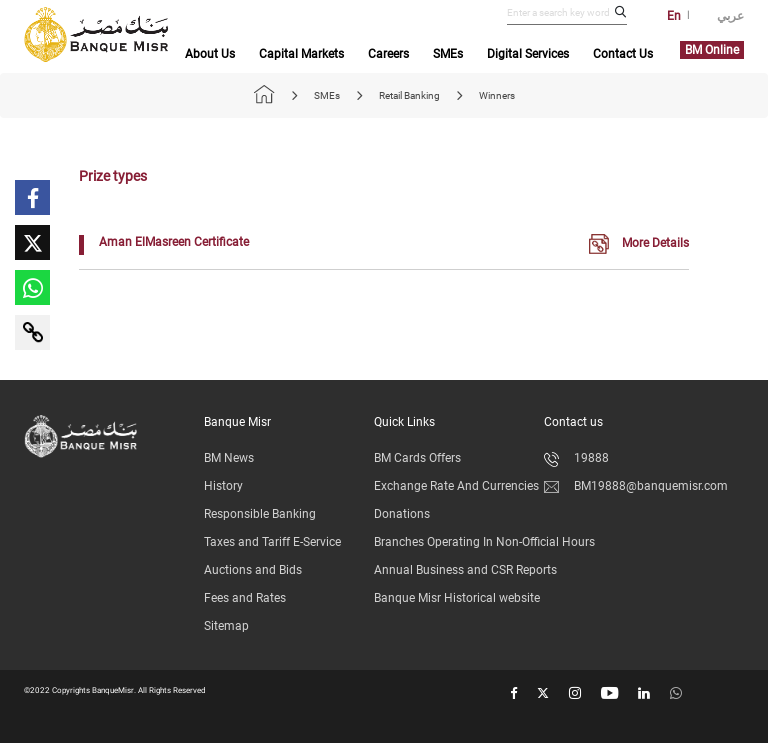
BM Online (712, 50)
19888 (576, 458)
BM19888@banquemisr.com (636, 486)
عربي (730, 16)
